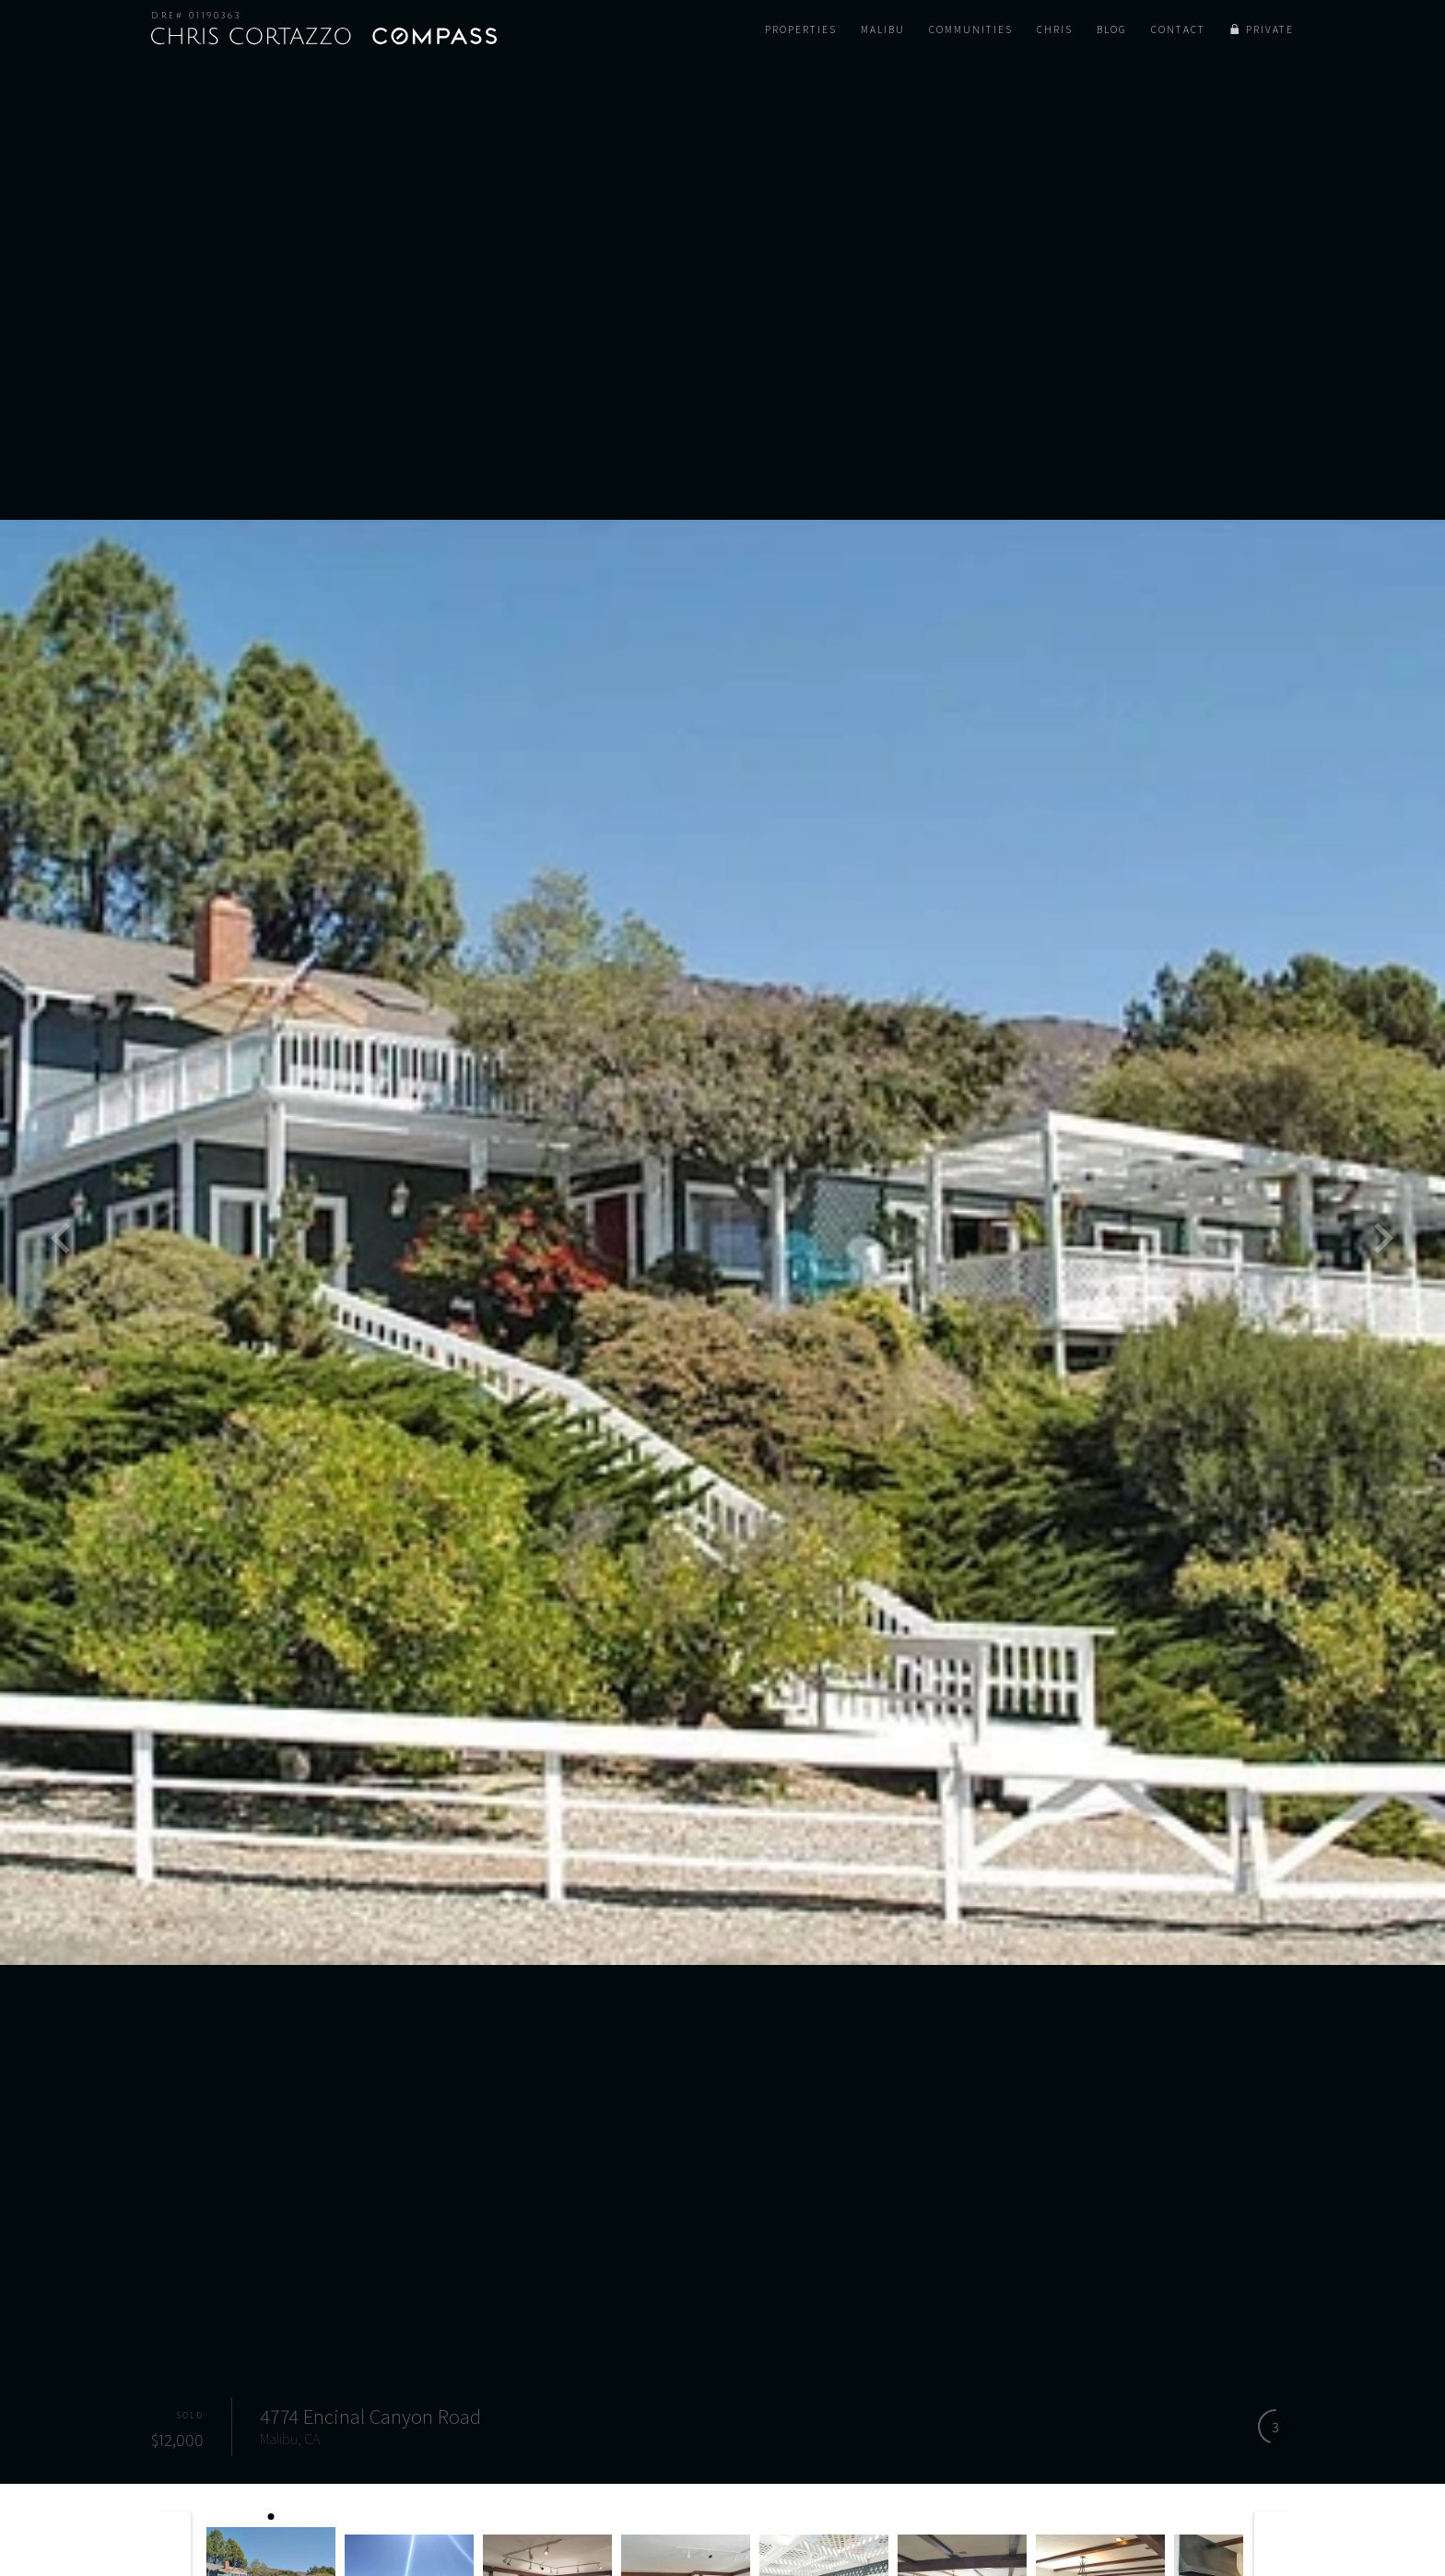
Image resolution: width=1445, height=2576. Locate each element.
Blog (1112, 29)
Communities (971, 29)
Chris (1055, 29)
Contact (1178, 29)
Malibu (883, 29)
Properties (801, 29)
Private (1270, 29)
